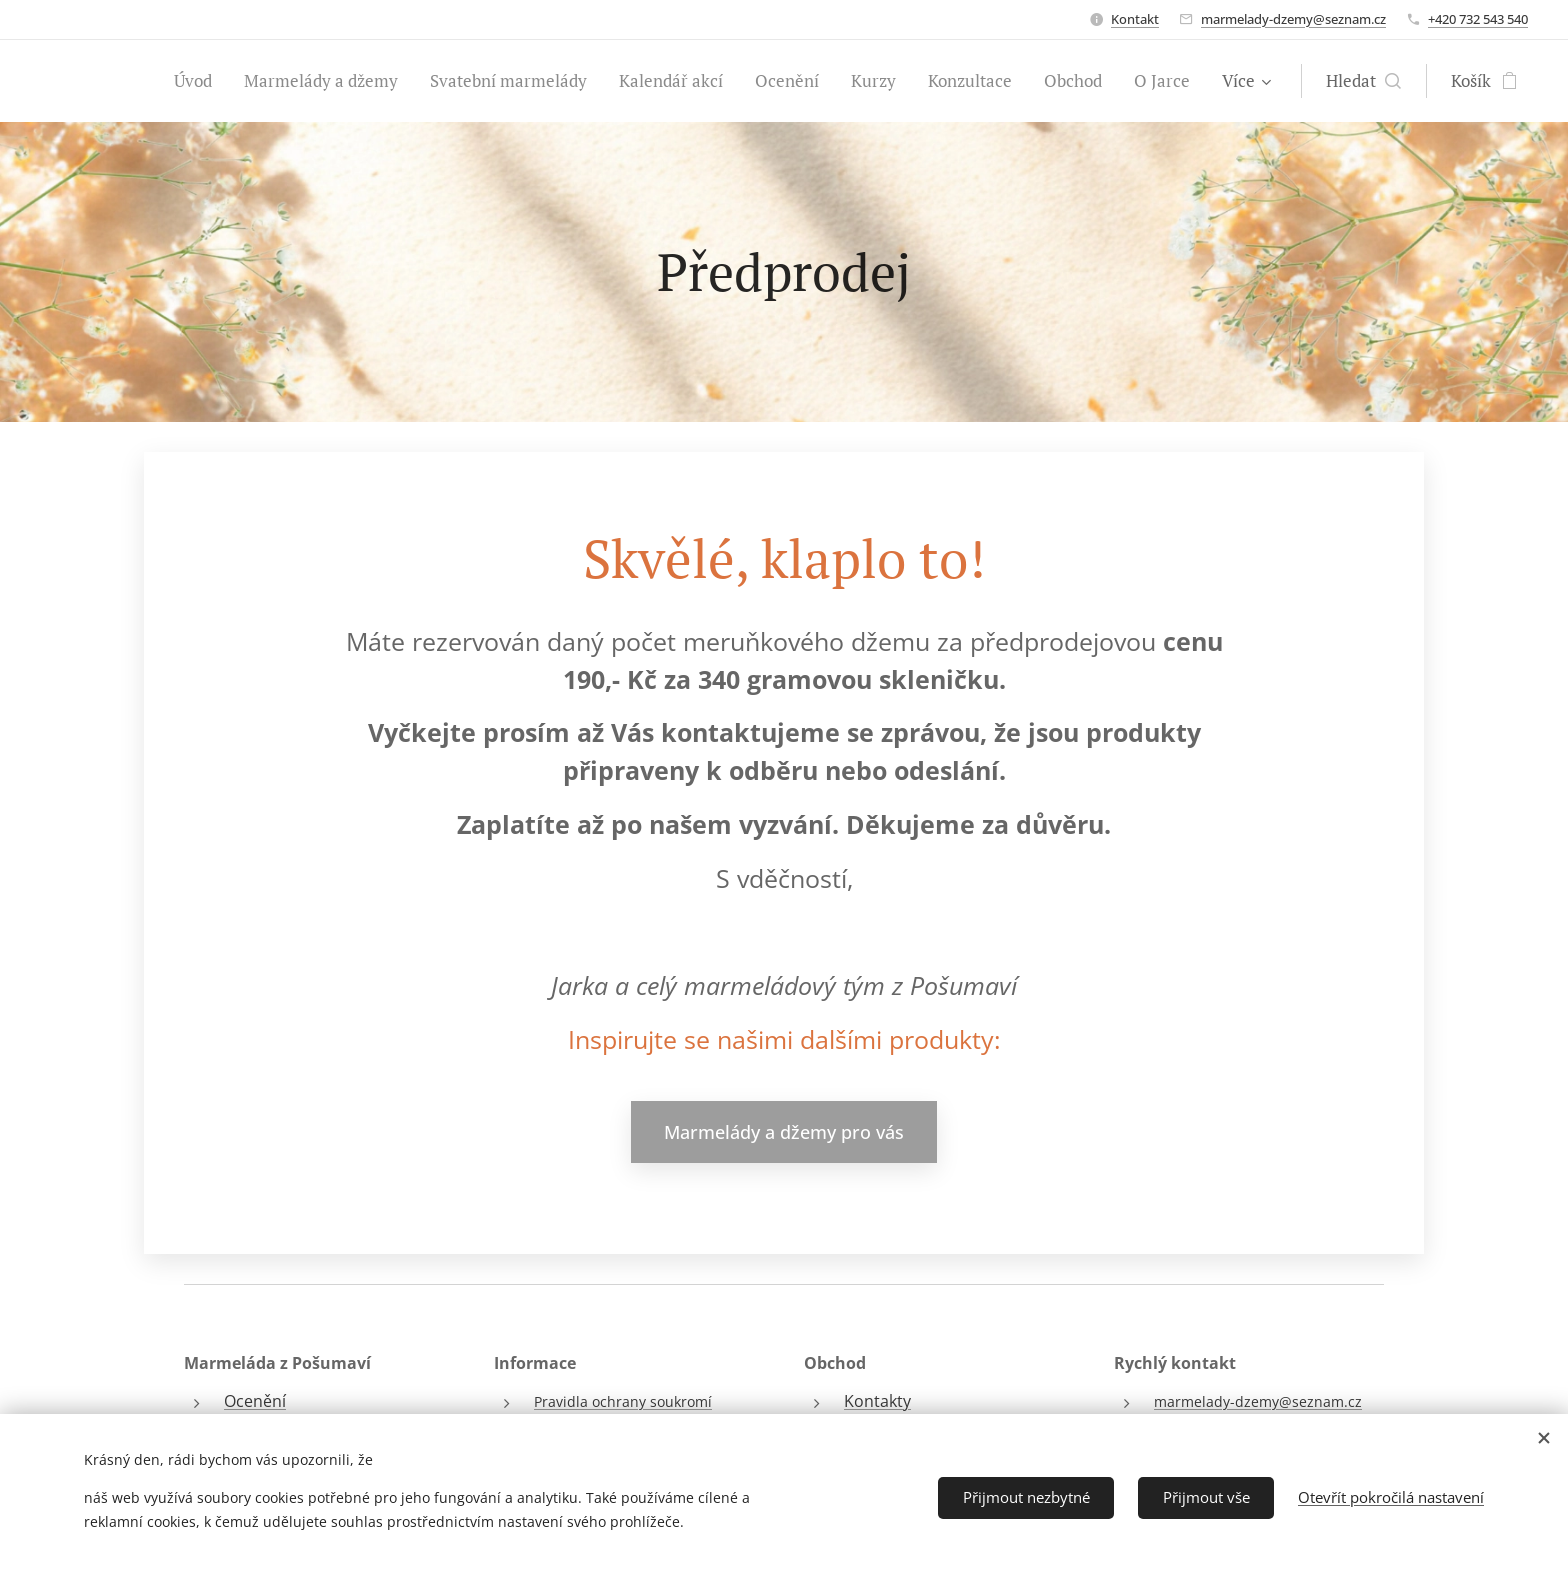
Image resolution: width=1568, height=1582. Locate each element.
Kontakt (1135, 19)
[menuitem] (106, 81)
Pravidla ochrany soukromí (623, 1401)
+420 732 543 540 (1478, 19)
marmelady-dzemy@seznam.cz (1293, 19)
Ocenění (255, 1401)
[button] (1388, 81)
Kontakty (877, 1401)
